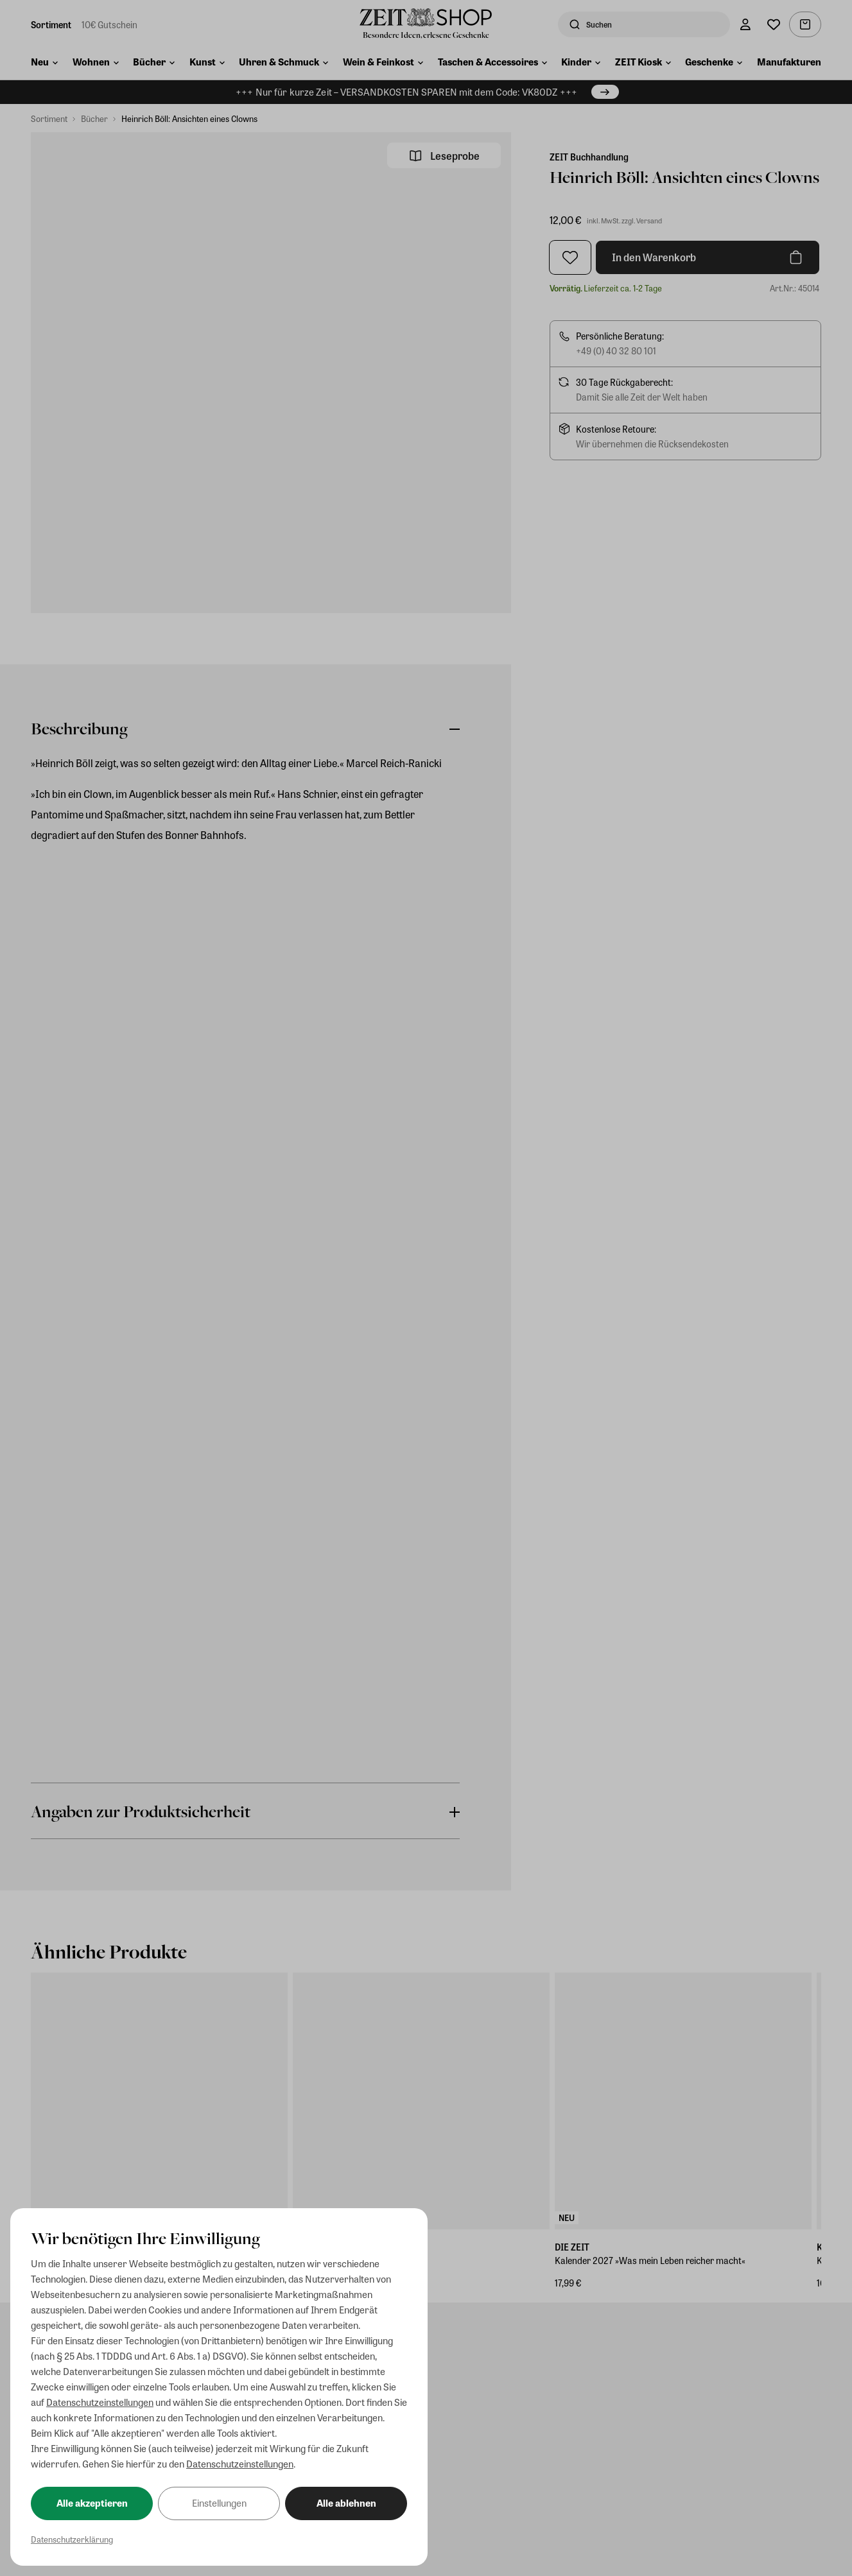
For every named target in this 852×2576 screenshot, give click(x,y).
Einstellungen (219, 2503)
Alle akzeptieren (92, 2503)
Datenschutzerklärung (72, 2539)
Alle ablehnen (346, 2503)
